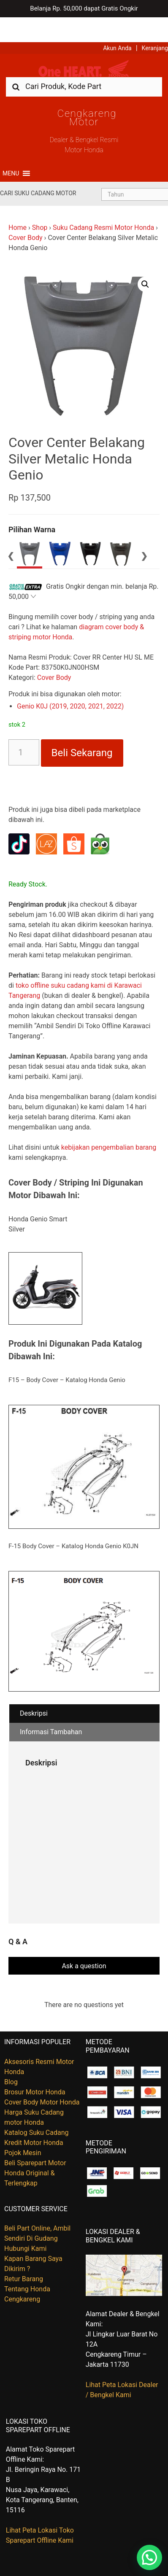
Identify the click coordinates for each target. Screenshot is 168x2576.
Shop (39, 203)
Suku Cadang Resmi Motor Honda (103, 203)
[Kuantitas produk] (23, 727)
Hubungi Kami (25, 2224)
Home (17, 203)
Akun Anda (117, 23)
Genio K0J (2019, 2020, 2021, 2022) (70, 681)
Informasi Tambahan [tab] (51, 1707)
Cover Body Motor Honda (41, 2077)
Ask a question (84, 1941)
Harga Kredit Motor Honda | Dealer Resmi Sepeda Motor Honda (84, 43)
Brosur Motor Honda (34, 2067)
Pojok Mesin (22, 2128)
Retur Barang (23, 2254)
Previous (10, 530)
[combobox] (84, 61)
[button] (11, 148)
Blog (11, 2057)
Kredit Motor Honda (33, 2118)
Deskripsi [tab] (34, 1688)
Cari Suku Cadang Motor (38, 168)
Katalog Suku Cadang (36, 2108)
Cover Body (25, 213)
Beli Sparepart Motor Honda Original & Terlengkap (35, 2148)
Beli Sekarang (82, 728)
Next (144, 530)
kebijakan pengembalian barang (109, 1122)
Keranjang (155, 23)
